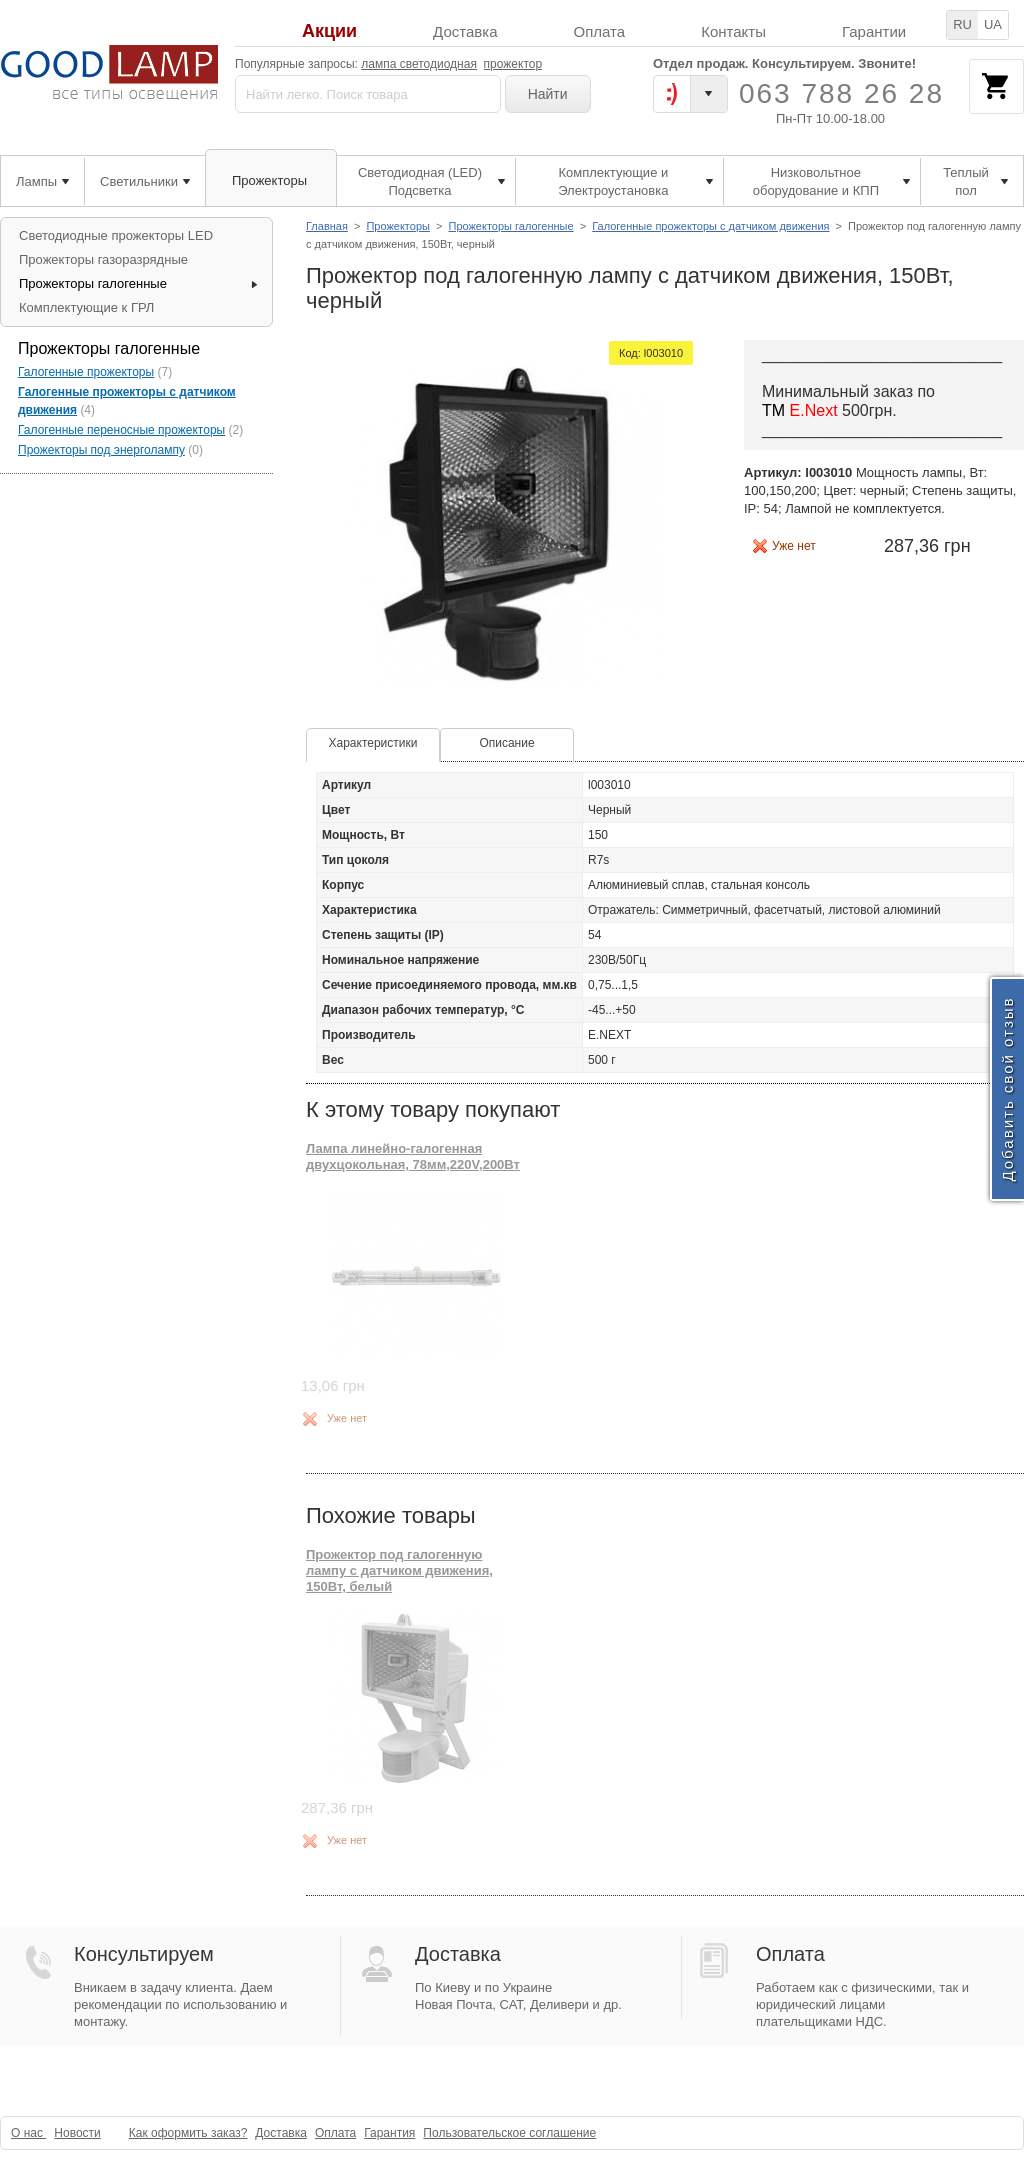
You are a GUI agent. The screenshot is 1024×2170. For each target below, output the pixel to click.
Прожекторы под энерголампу (101, 450)
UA (993, 24)
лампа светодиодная (419, 64)
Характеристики (373, 743)
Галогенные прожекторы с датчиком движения (710, 226)
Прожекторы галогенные (510, 226)
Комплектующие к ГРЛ (86, 307)
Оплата (600, 31)
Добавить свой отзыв (1007, 1088)
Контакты (733, 31)
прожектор (513, 64)
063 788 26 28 (841, 93)
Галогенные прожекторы (86, 372)
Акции (329, 31)
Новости (77, 2133)
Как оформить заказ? (188, 2133)
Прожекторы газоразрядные (103, 259)
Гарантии (874, 31)
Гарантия (389, 2133)
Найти (548, 94)
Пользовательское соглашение (509, 2133)
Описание (506, 743)
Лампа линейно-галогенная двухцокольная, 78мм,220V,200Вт (413, 1156)
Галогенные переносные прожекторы (121, 430)
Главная (327, 226)
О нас (28, 2133)
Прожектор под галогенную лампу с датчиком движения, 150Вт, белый (399, 1571)
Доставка (465, 31)
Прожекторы (398, 226)
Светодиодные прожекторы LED (116, 235)
